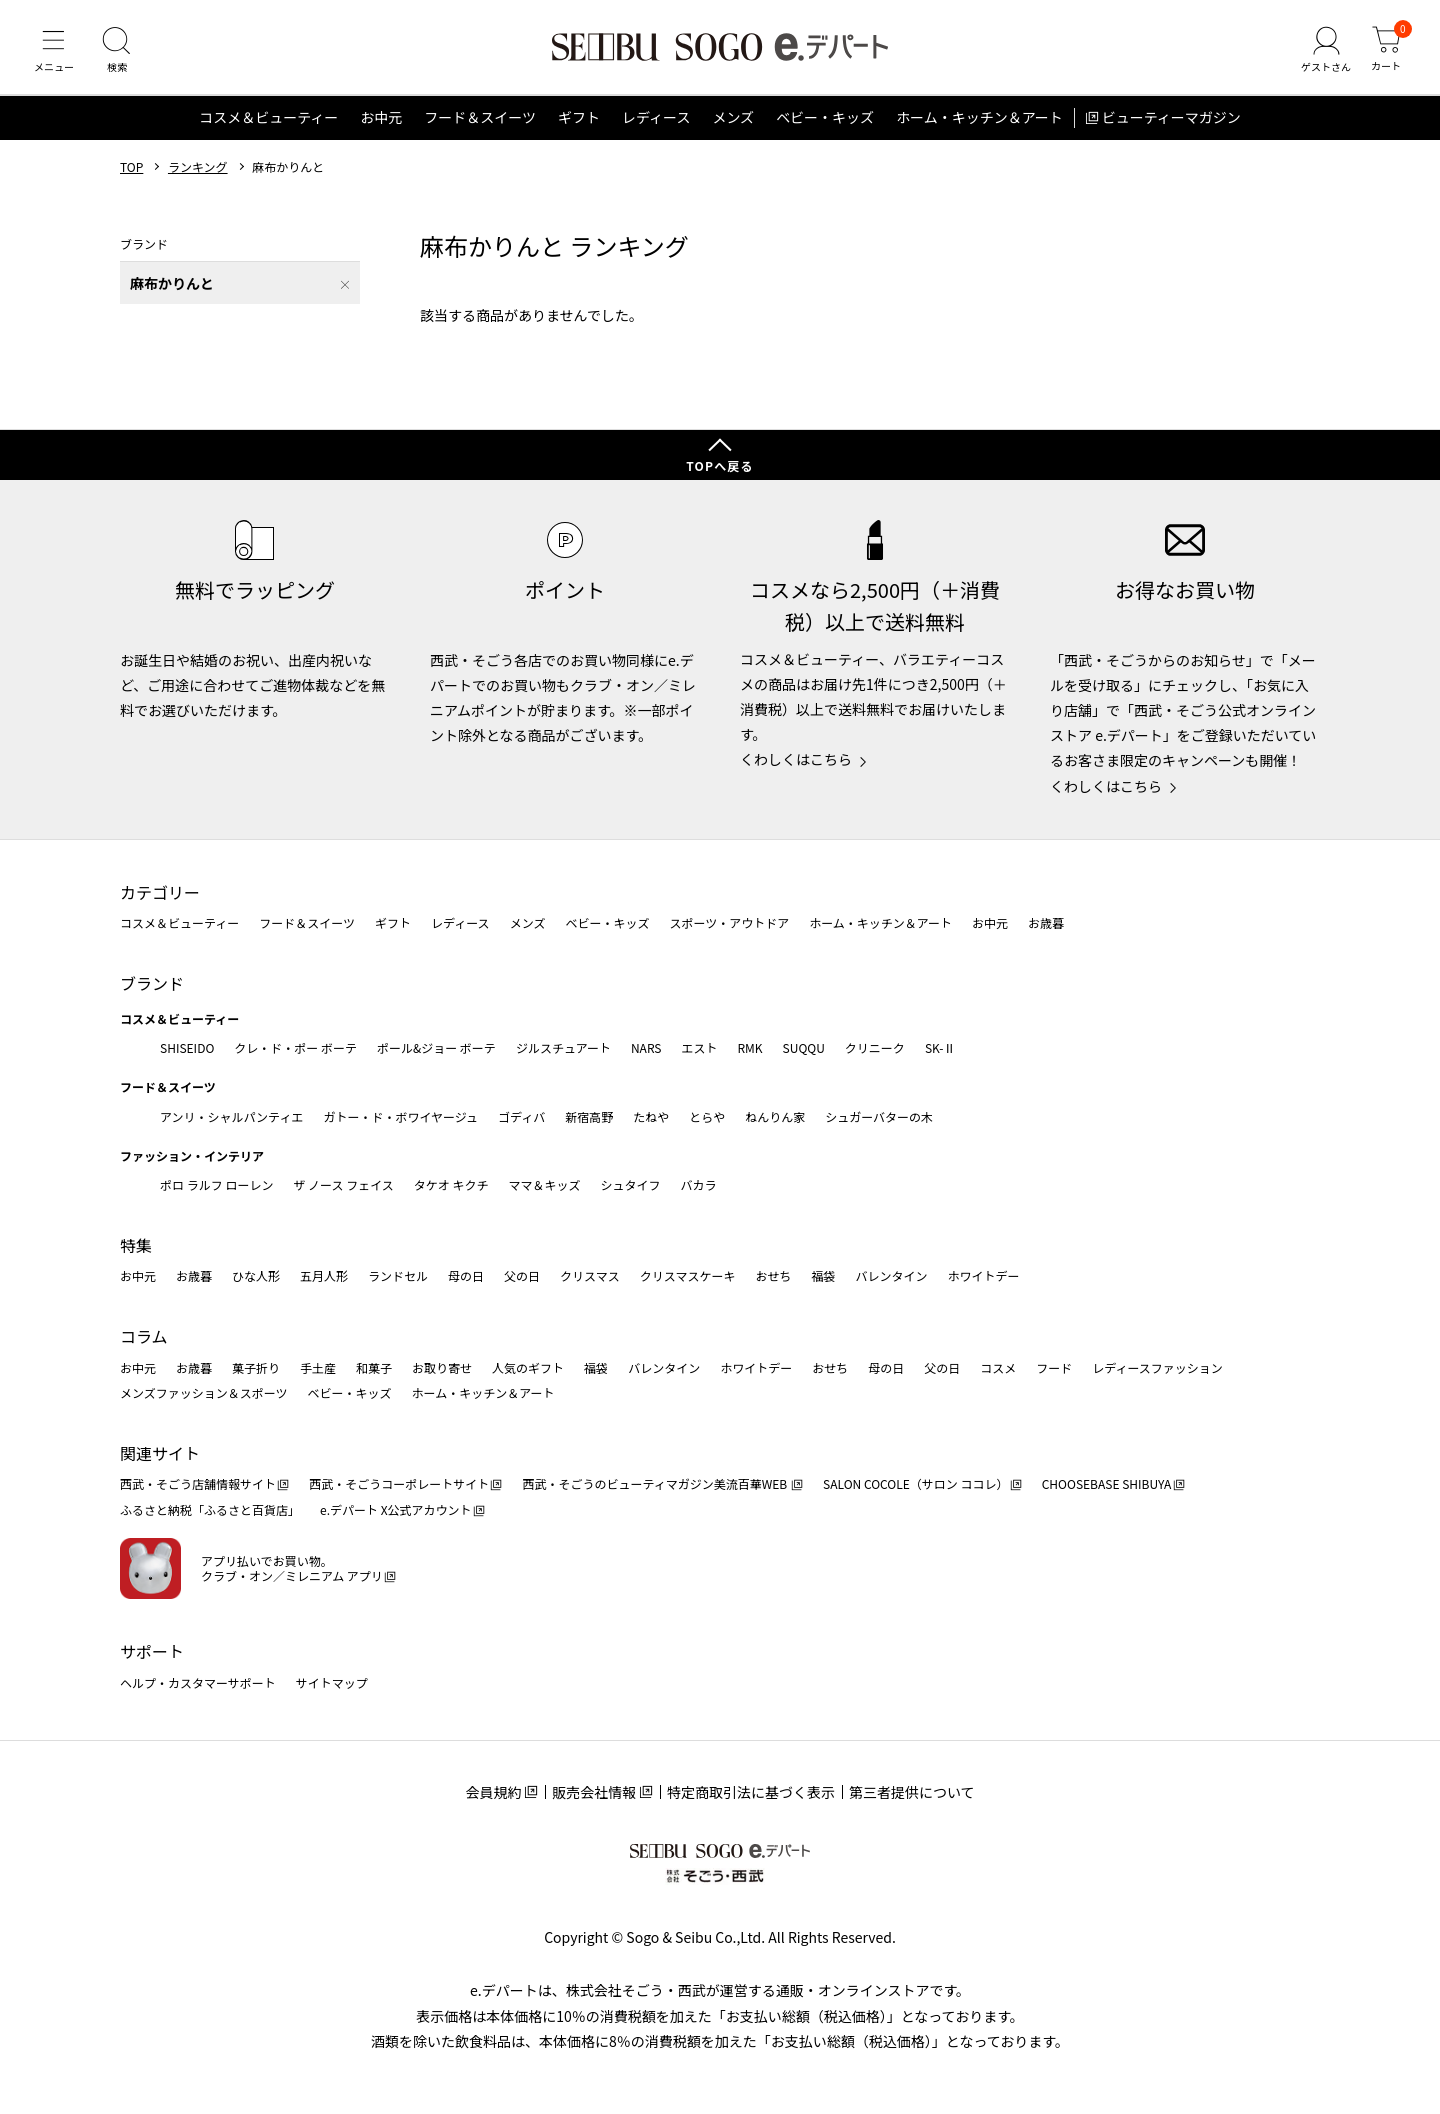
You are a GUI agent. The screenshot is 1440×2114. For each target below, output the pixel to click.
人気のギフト (528, 1367)
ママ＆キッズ (545, 1184)
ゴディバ (521, 1116)
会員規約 (493, 1792)
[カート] (1385, 54)
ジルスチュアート (563, 1047)
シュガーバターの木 (879, 1116)
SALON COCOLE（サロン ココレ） (915, 1484)
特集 (136, 1245)
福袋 (823, 1276)
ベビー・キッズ (825, 124)
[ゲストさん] (1323, 54)
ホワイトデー (983, 1276)
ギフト (579, 124)
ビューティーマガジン (1171, 124)
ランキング (198, 173)
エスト (699, 1047)
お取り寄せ (442, 1367)
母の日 (466, 1276)
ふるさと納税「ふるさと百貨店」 (210, 1509)
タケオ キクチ (451, 1184)
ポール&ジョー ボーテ (436, 1047)
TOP (131, 173)
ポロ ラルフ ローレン (216, 1184)
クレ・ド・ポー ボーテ (295, 1047)
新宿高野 (589, 1116)
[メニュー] (55, 54)
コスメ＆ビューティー (268, 124)
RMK (749, 1047)
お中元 (381, 124)
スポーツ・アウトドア (729, 923)
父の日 (522, 1276)
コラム (144, 1336)
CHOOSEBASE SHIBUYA (1107, 1484)
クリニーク (875, 1047)
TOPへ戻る (720, 465)
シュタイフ (631, 1184)
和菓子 (374, 1367)
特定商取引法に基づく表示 (751, 1792)
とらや (707, 1116)
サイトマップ (332, 1682)
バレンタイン (891, 1276)
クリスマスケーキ (688, 1276)
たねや (651, 1116)
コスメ (998, 1367)
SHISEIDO (187, 1047)
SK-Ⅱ (940, 1047)
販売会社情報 (594, 1792)
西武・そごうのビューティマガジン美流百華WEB (655, 1484)
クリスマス (590, 1276)
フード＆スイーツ (480, 124)
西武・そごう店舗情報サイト (198, 1484)
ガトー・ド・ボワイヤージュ (400, 1116)
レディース (656, 124)
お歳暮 (1046, 923)
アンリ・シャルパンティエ (231, 1116)
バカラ (699, 1184)
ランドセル (398, 1276)
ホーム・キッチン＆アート (979, 124)
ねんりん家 (775, 1116)
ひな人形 (256, 1276)
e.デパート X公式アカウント (396, 1509)
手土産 (318, 1367)
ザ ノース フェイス (343, 1184)
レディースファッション (1157, 1367)
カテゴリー (160, 892)
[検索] (120, 54)
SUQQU (804, 1047)
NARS (646, 1047)
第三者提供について (912, 1792)
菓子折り (256, 1367)
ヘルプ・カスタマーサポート (198, 1682)
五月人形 (324, 1276)
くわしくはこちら (796, 760)
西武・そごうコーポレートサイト (399, 1484)
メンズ (733, 124)
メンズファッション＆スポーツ (204, 1392)
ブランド (152, 983)
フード (1054, 1367)
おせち (773, 1276)
